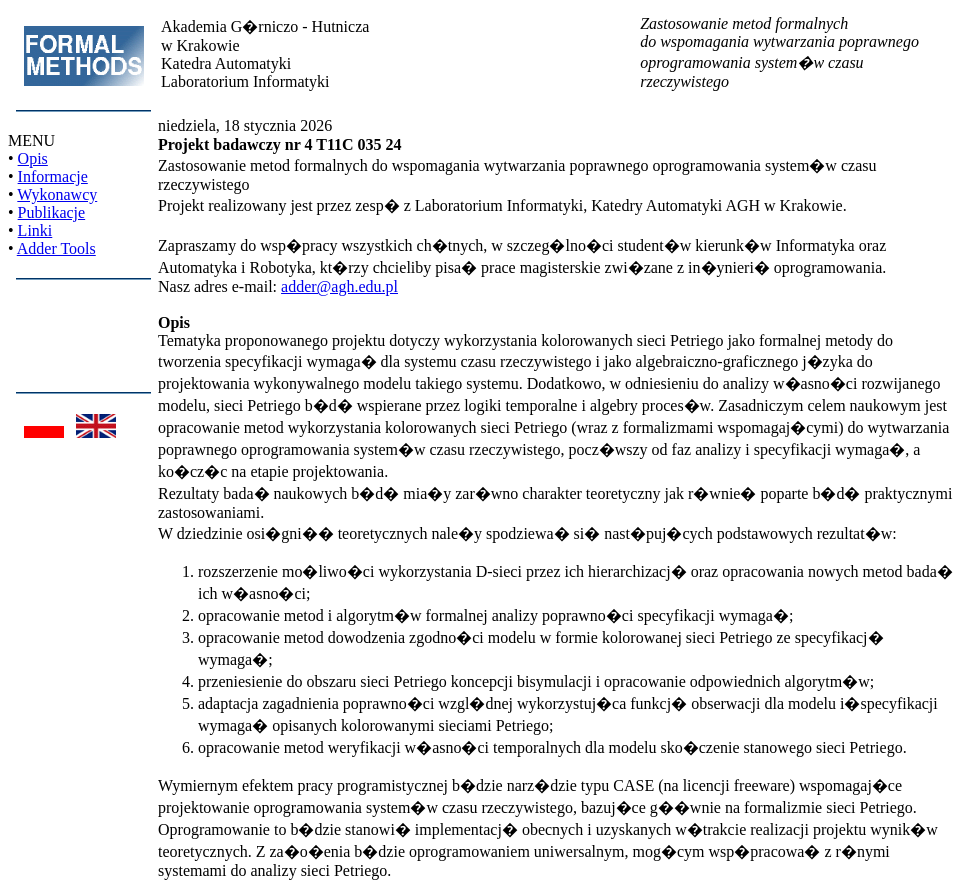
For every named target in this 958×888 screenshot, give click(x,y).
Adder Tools (56, 248)
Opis (33, 158)
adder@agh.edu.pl (339, 286)
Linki (35, 230)
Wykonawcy (57, 194)
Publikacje (52, 212)
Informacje (53, 176)
